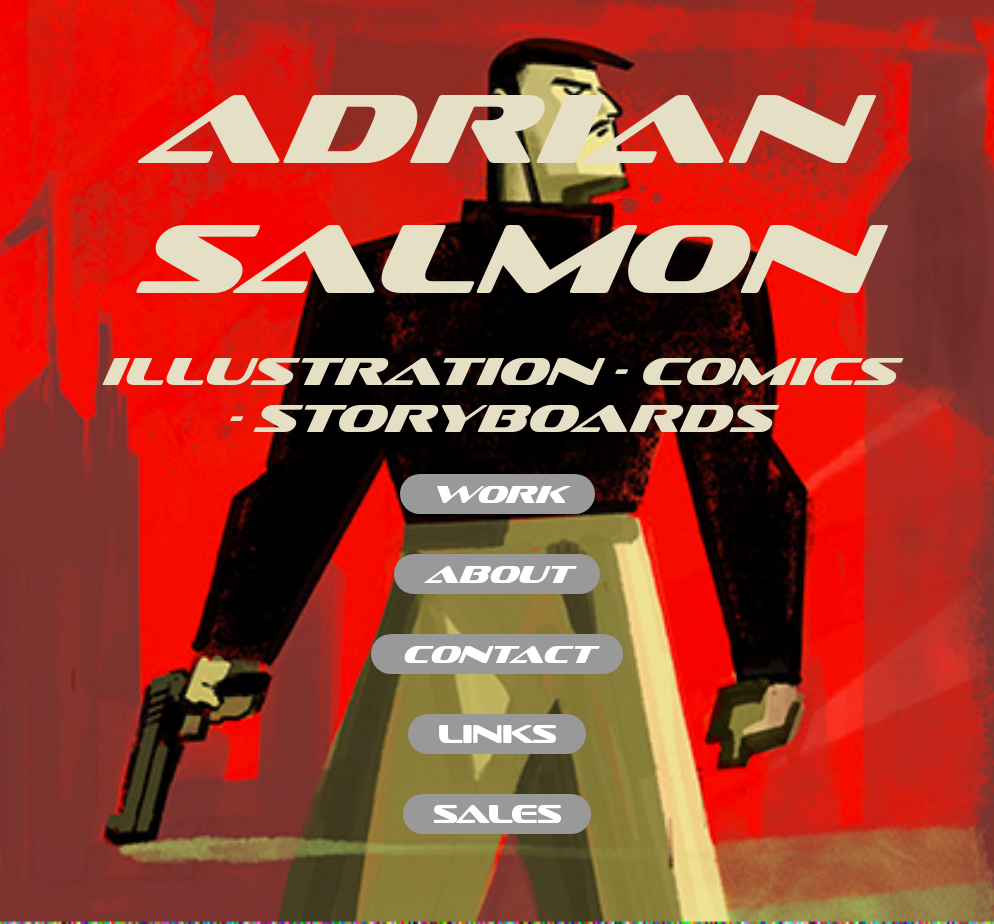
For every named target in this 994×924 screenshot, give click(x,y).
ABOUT (497, 573)
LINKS (497, 733)
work (497, 493)
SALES (497, 813)
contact (497, 653)
